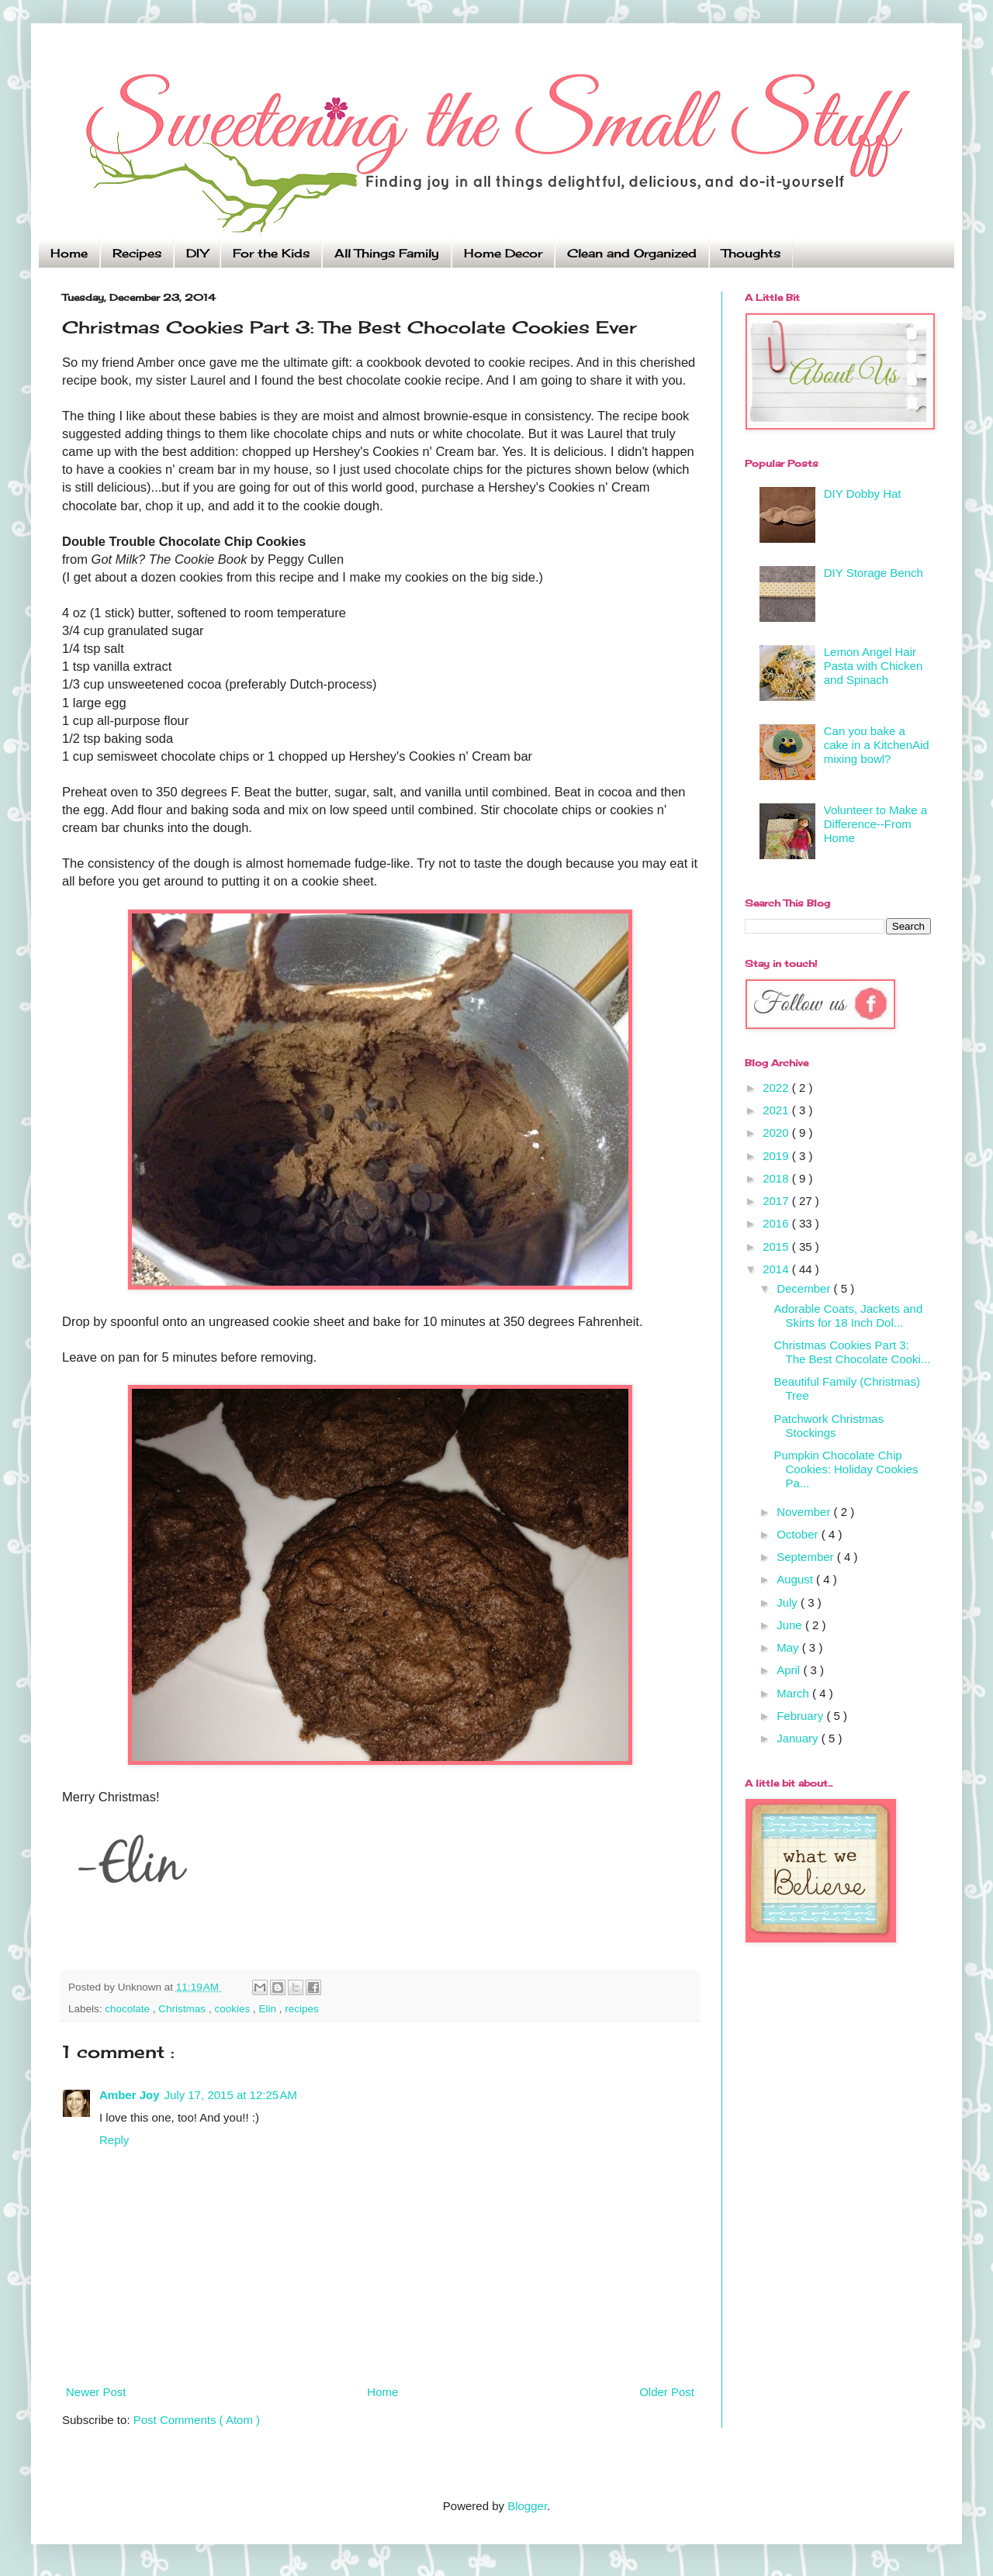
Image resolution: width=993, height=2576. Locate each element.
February (801, 1715)
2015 (777, 1246)
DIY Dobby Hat (862, 493)
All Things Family (386, 253)
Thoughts (750, 253)
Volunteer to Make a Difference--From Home (875, 823)
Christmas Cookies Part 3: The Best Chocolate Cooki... (852, 1352)
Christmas (183, 2009)
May (789, 1647)
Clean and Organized (632, 253)
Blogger (527, 2505)
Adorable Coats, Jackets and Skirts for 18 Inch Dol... (848, 1315)
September (807, 1556)
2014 (777, 1269)
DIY (197, 253)
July (789, 1602)
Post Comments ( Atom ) (196, 2419)
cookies (233, 2009)
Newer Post (96, 2391)
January (799, 1738)
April (790, 1669)
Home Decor (503, 253)
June (791, 1625)
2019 (777, 1155)
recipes (302, 2009)
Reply (114, 2139)
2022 (777, 1087)
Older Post (666, 2391)
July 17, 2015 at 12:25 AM (230, 2094)
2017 (777, 1200)
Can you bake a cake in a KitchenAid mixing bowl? (876, 744)
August (796, 1579)
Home (69, 253)
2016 (777, 1223)
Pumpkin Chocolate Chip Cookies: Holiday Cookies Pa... (846, 1469)
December (805, 1288)
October (799, 1534)
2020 (777, 1132)
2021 (777, 1110)
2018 (777, 1178)
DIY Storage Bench (873, 572)
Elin (268, 2009)
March (794, 1693)
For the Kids (271, 253)
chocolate (129, 2009)
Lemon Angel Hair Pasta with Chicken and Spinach (873, 665)
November (805, 1511)
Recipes (136, 253)
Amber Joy (129, 2094)
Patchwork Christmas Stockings (829, 1425)
